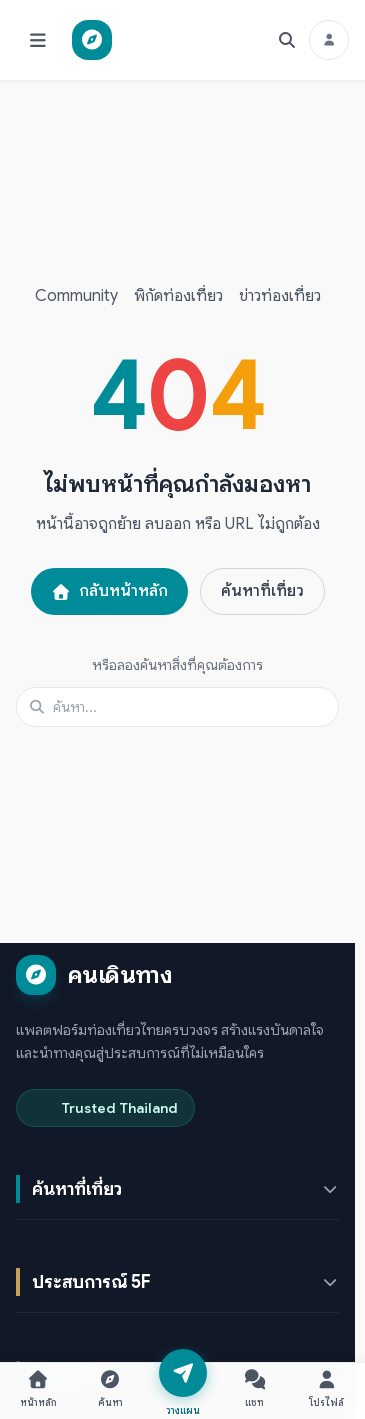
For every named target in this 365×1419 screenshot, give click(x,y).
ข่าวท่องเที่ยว (280, 296)
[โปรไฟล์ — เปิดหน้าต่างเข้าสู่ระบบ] (327, 1388)
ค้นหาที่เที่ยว (262, 591)
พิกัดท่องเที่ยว (178, 296)
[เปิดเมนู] (38, 40)
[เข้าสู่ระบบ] (329, 40)
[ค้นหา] (287, 40)
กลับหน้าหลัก (109, 591)
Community (76, 296)
